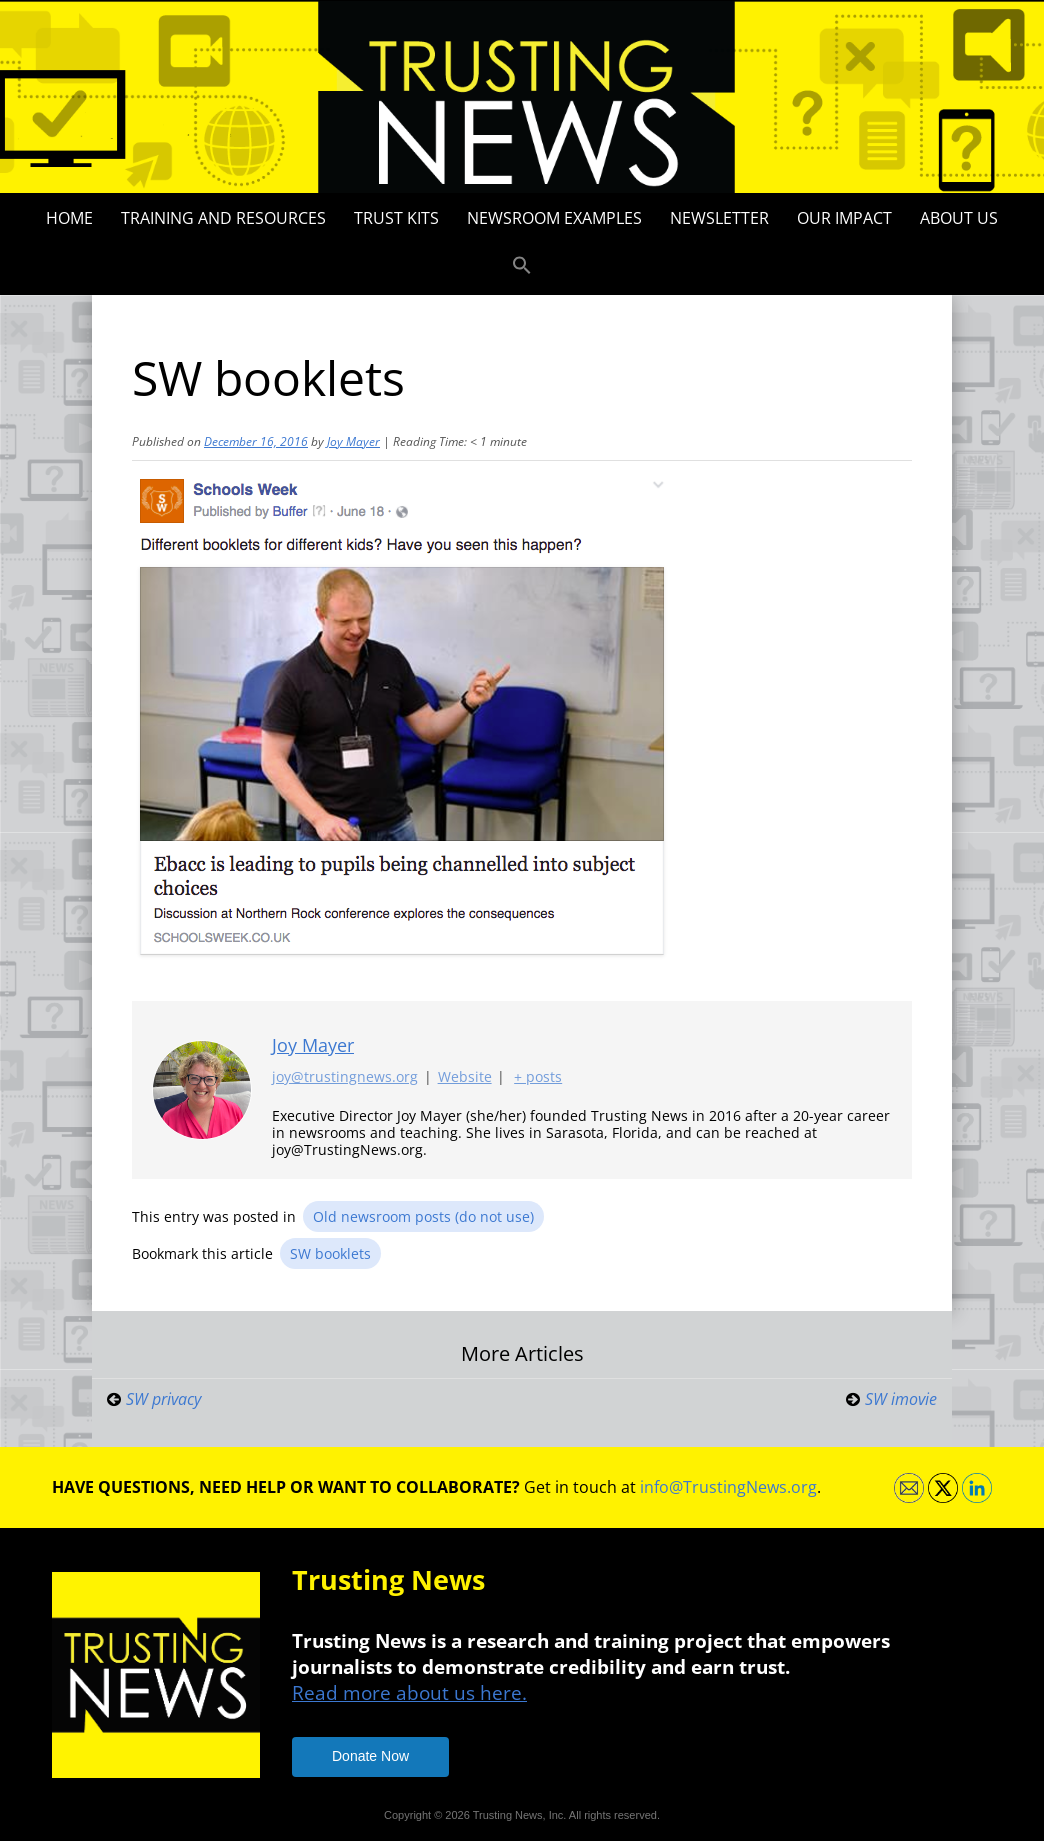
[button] (522, 266)
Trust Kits (396, 218)
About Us (959, 218)
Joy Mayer (353, 441)
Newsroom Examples (554, 218)
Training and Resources (223, 218)
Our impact (844, 218)
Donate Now (370, 1756)
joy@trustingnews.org (345, 1077)
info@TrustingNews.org (728, 1487)
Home (69, 218)
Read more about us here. (409, 1692)
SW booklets (330, 1253)
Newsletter (719, 218)
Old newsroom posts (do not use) (423, 1216)
